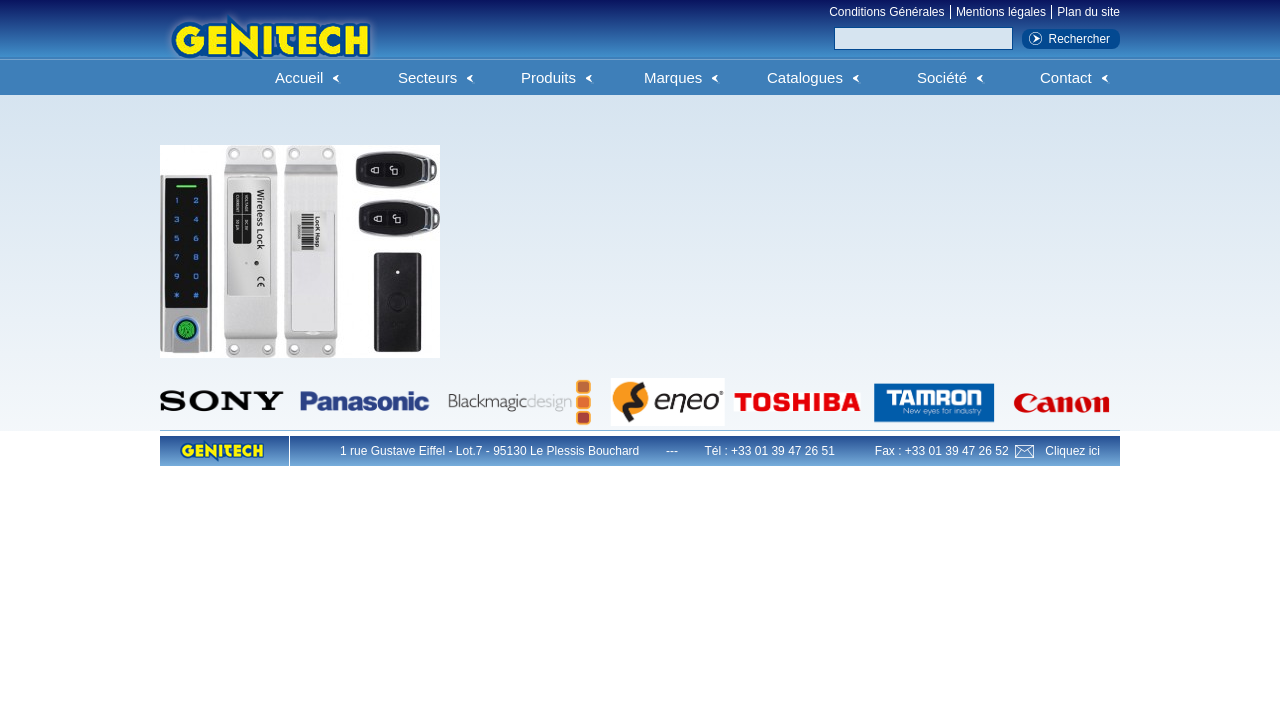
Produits (548, 77)
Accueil (299, 77)
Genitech (270, 49)
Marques (673, 77)
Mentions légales (1001, 12)
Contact (1066, 77)
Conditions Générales (886, 12)
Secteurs (427, 77)
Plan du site (1088, 12)
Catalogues (805, 77)
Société (942, 77)
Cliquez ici (1072, 451)
